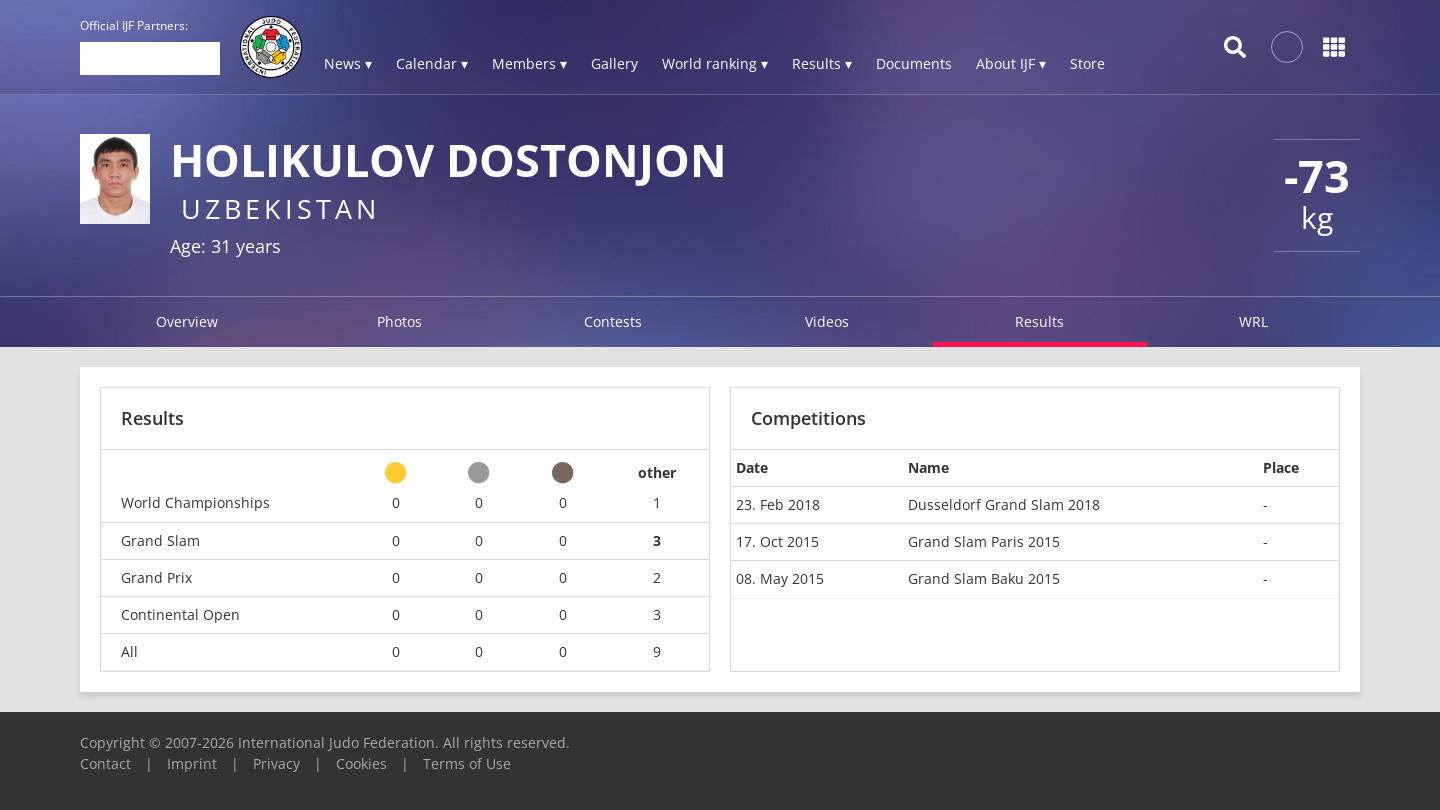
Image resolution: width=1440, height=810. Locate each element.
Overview (187, 321)
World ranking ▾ (715, 63)
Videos (827, 321)
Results (1039, 321)
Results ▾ (822, 63)
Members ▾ (529, 63)
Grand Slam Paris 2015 (984, 541)
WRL (1253, 321)
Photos (399, 321)
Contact (105, 763)
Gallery (614, 63)
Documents (914, 63)
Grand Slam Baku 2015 (984, 578)
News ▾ (348, 63)
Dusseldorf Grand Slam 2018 (1004, 504)
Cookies (361, 763)
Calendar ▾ (432, 63)
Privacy (276, 763)
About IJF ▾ (1011, 63)
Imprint (192, 763)
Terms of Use (467, 763)
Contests (613, 321)
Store (1087, 63)
